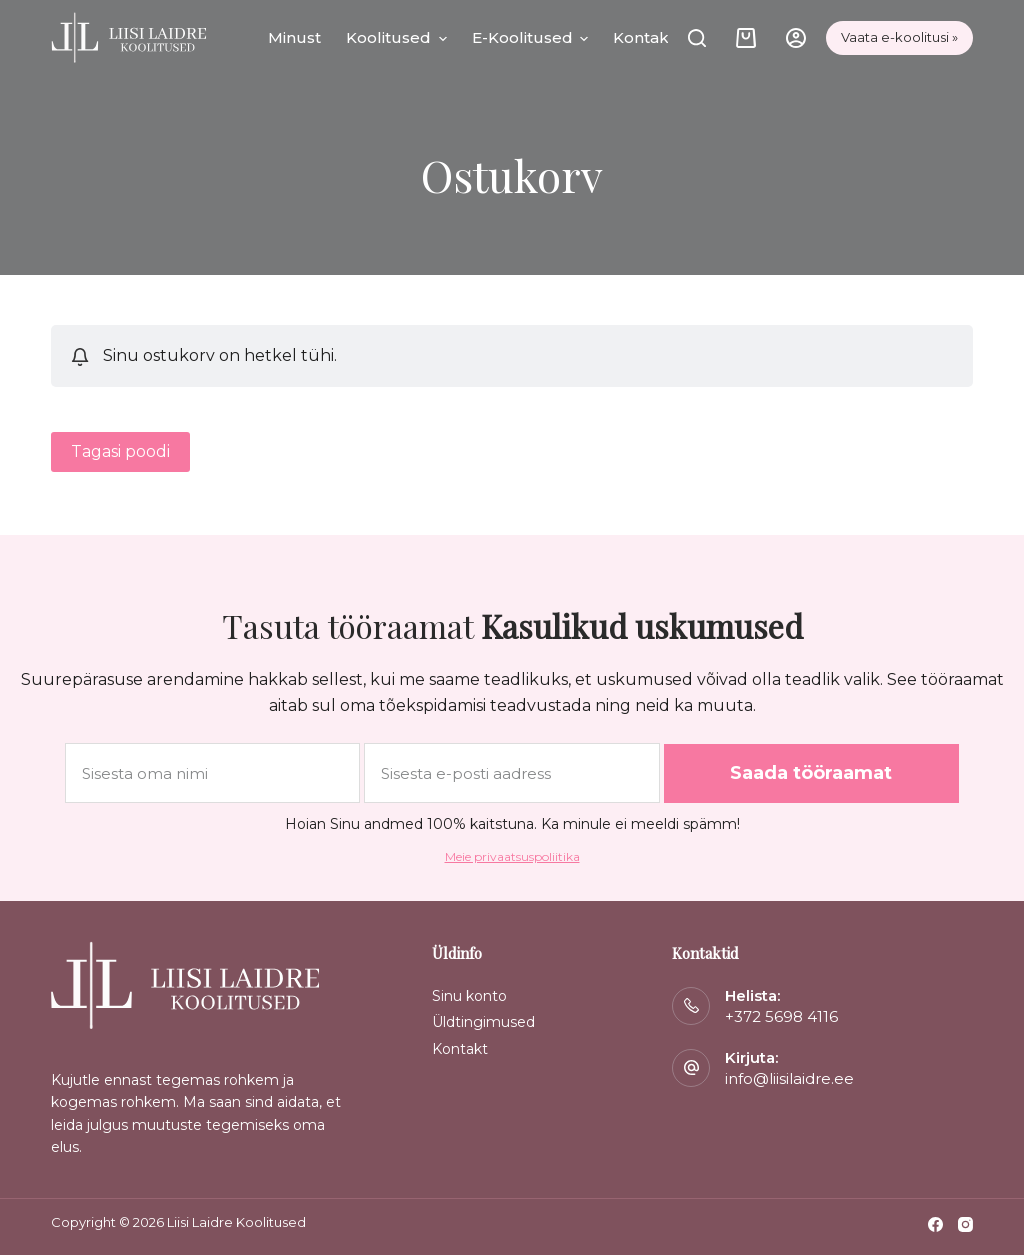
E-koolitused (530, 38)
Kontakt (644, 37)
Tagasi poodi (120, 451)
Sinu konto (469, 996)
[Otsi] (697, 38)
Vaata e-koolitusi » (899, 37)
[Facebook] (935, 1224)
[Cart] (746, 38)
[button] (439, 38)
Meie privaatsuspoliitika (512, 856)
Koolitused (396, 38)
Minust (294, 37)
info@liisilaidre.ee (789, 1078)
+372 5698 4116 (781, 1016)
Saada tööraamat (811, 773)
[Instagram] (965, 1224)
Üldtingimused (483, 1022)
